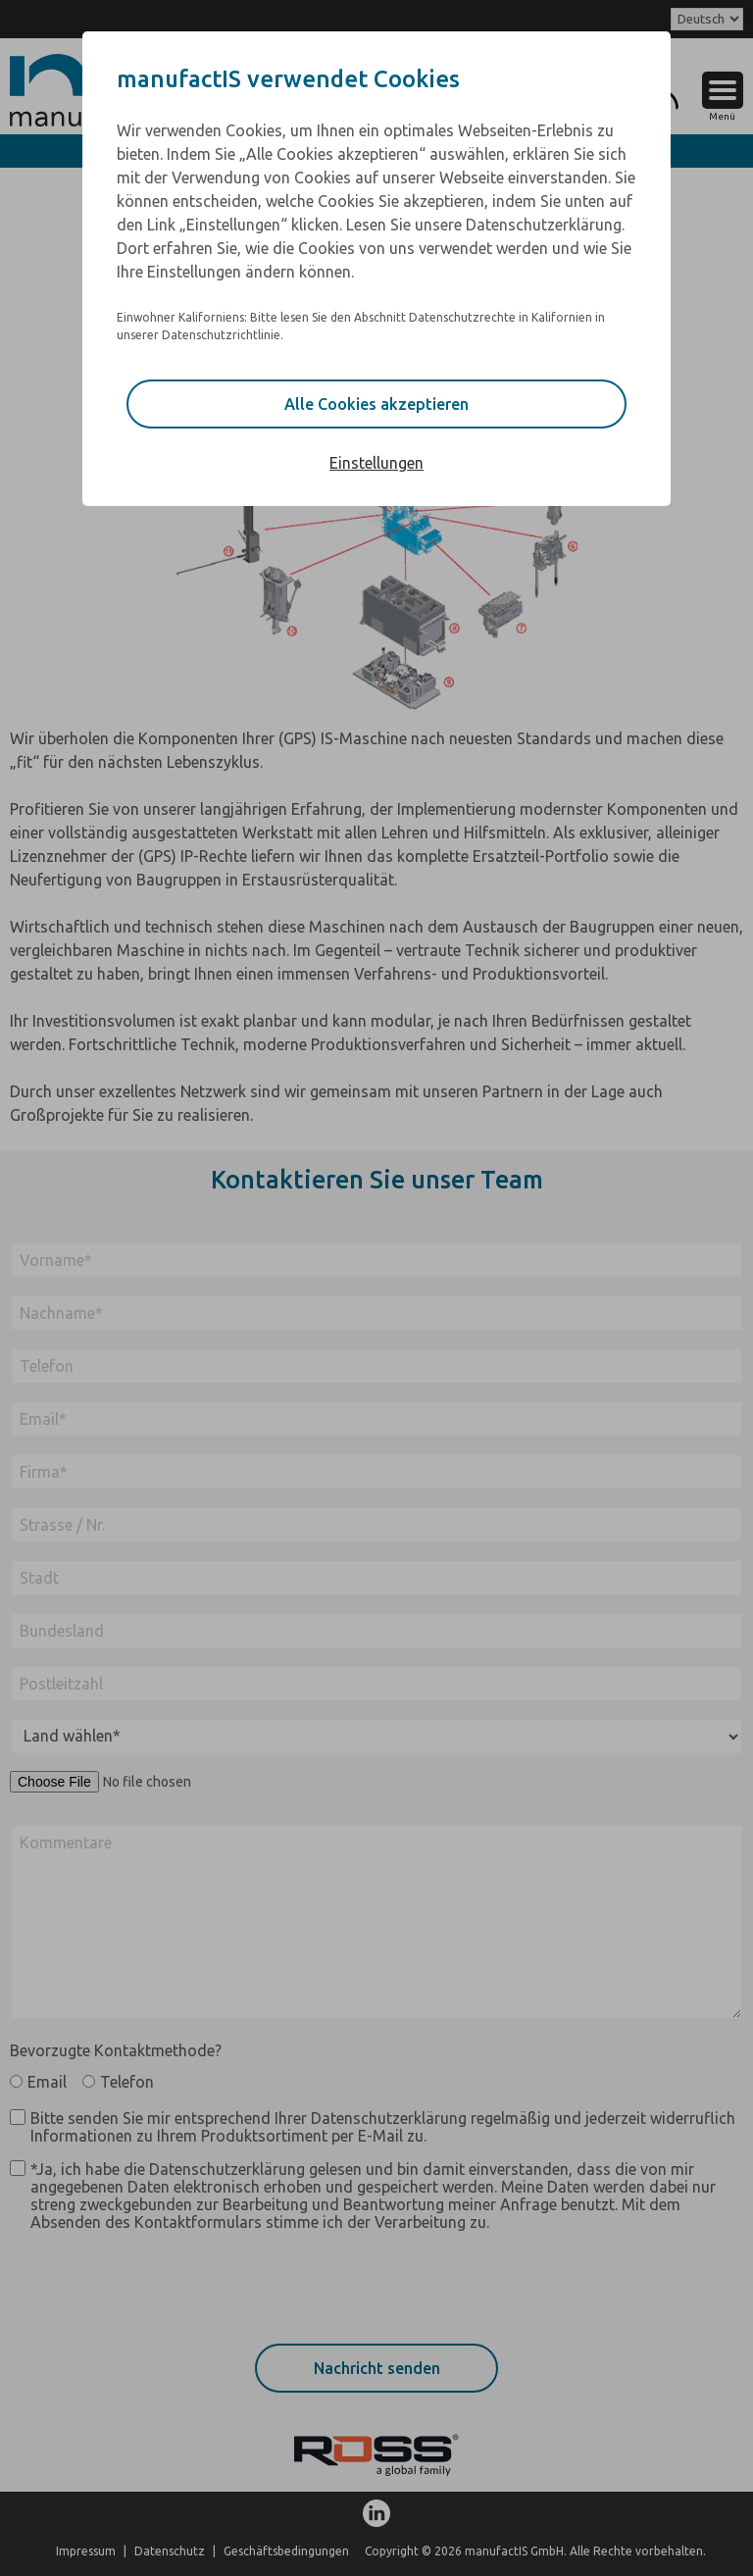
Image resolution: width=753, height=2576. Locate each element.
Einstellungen (376, 463)
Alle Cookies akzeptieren (376, 404)
